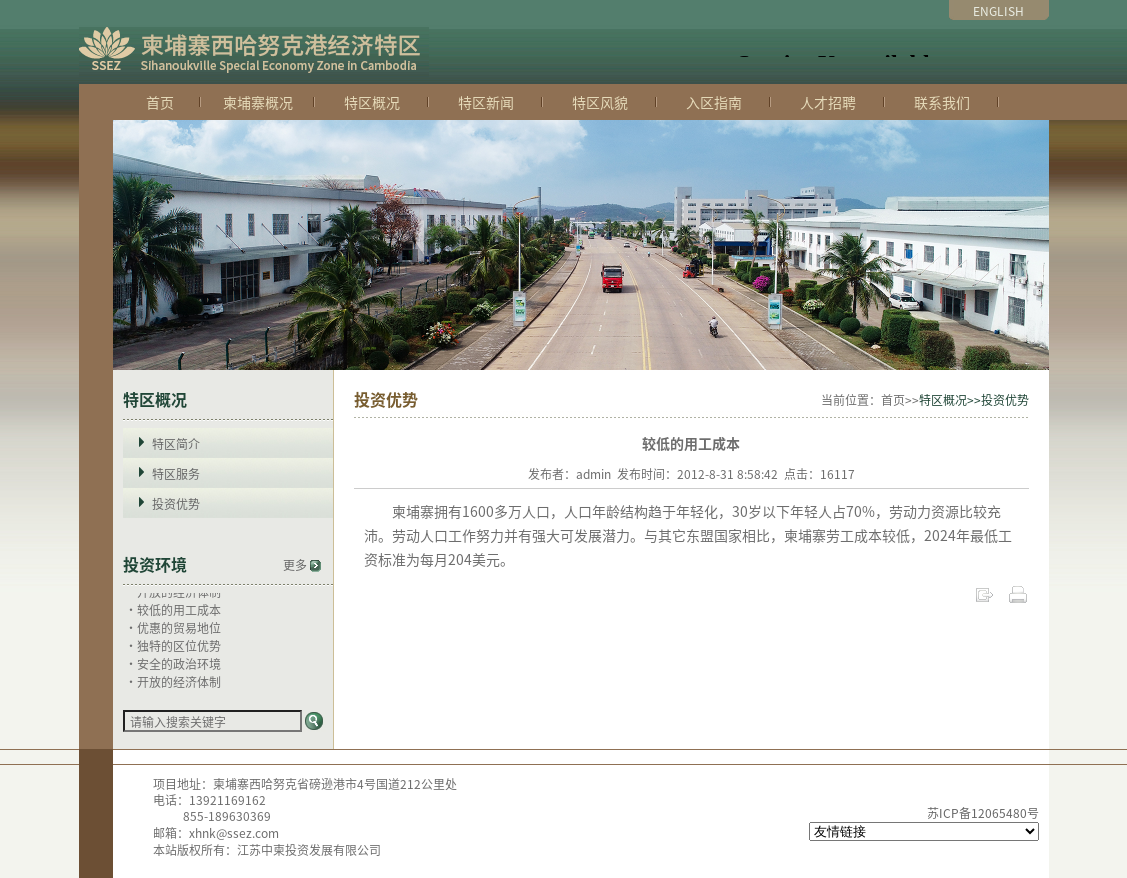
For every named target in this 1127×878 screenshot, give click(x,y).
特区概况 (372, 102)
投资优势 (176, 503)
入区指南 (714, 102)
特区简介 (176, 443)
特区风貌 (600, 102)
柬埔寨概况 (258, 102)
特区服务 (176, 473)
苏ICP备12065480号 (983, 812)
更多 (302, 564)
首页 (160, 102)
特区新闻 (486, 102)
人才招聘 (828, 102)
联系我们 (942, 102)
